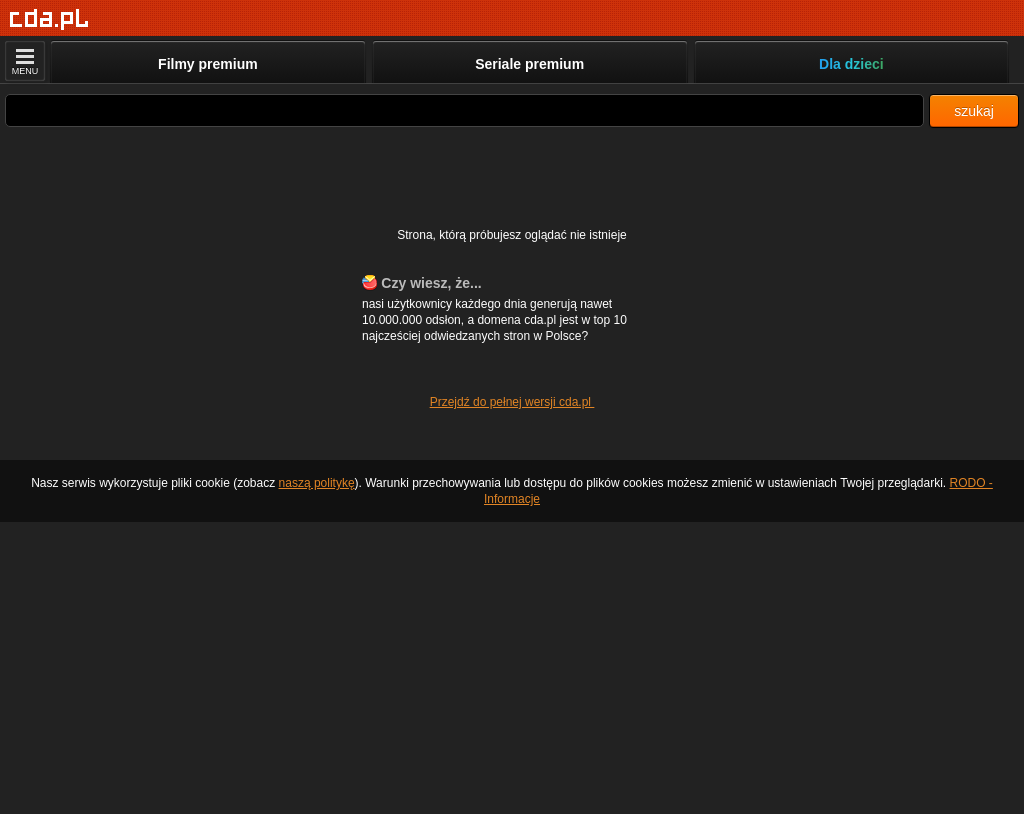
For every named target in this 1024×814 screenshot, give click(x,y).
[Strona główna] (49, 19)
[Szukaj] (464, 110)
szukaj (974, 111)
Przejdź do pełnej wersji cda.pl (512, 402)
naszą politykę (317, 483)
